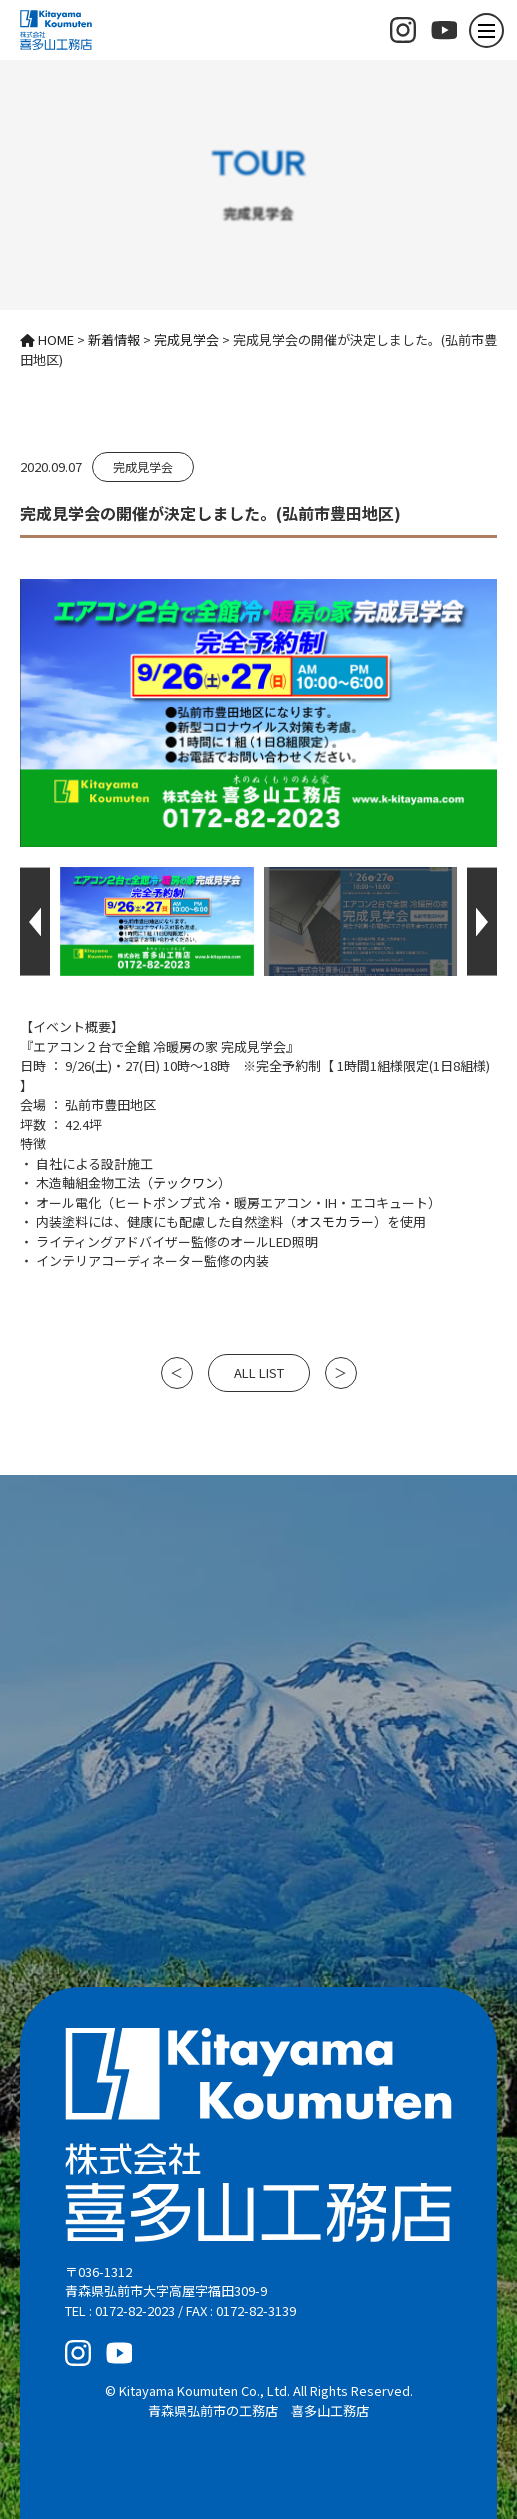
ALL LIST (259, 1372)
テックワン (185, 1182)
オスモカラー (335, 1221)
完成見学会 (143, 466)
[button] (35, 921)
